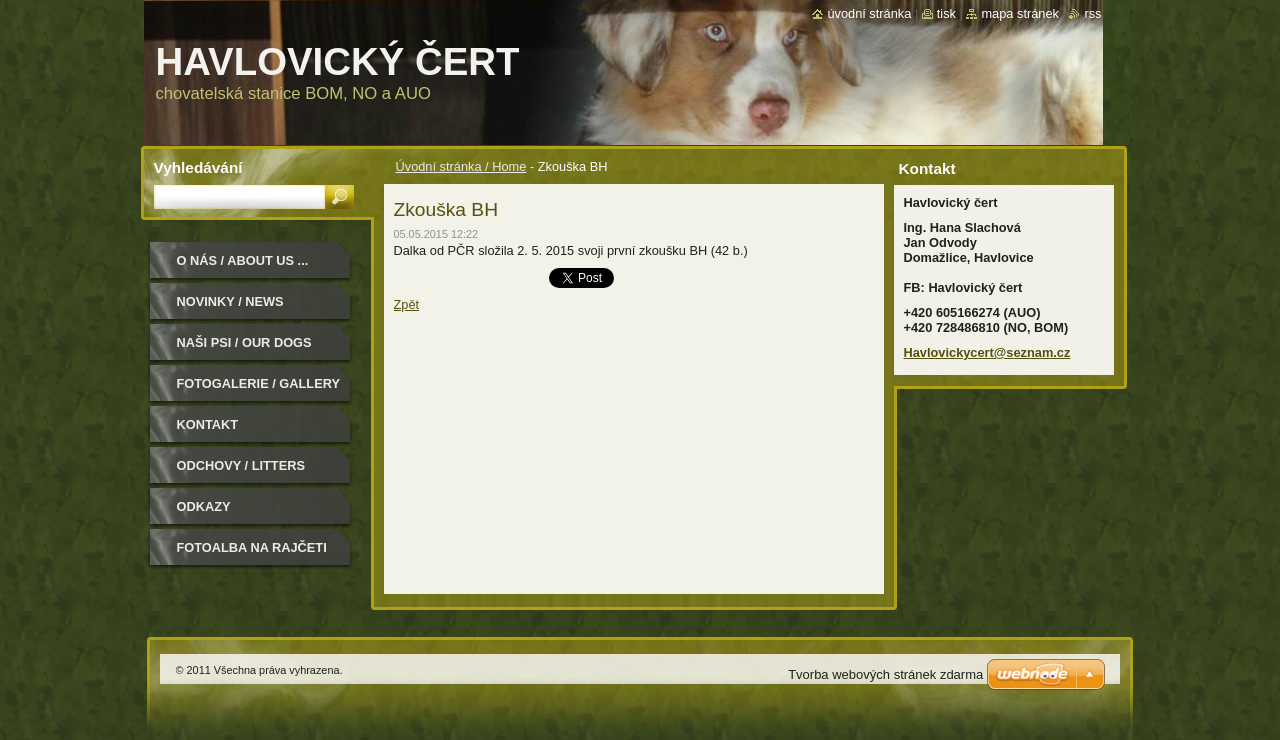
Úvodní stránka (869, 13)
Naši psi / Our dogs (244, 342)
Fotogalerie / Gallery (259, 383)
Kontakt (208, 424)
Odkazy (204, 506)
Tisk (946, 13)
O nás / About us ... (243, 260)
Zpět (407, 304)
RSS (1092, 13)
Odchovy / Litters (241, 465)
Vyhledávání (198, 167)
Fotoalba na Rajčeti (252, 547)
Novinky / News (230, 301)
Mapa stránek (1020, 13)
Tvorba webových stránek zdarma (885, 674)
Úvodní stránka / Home (461, 166)
